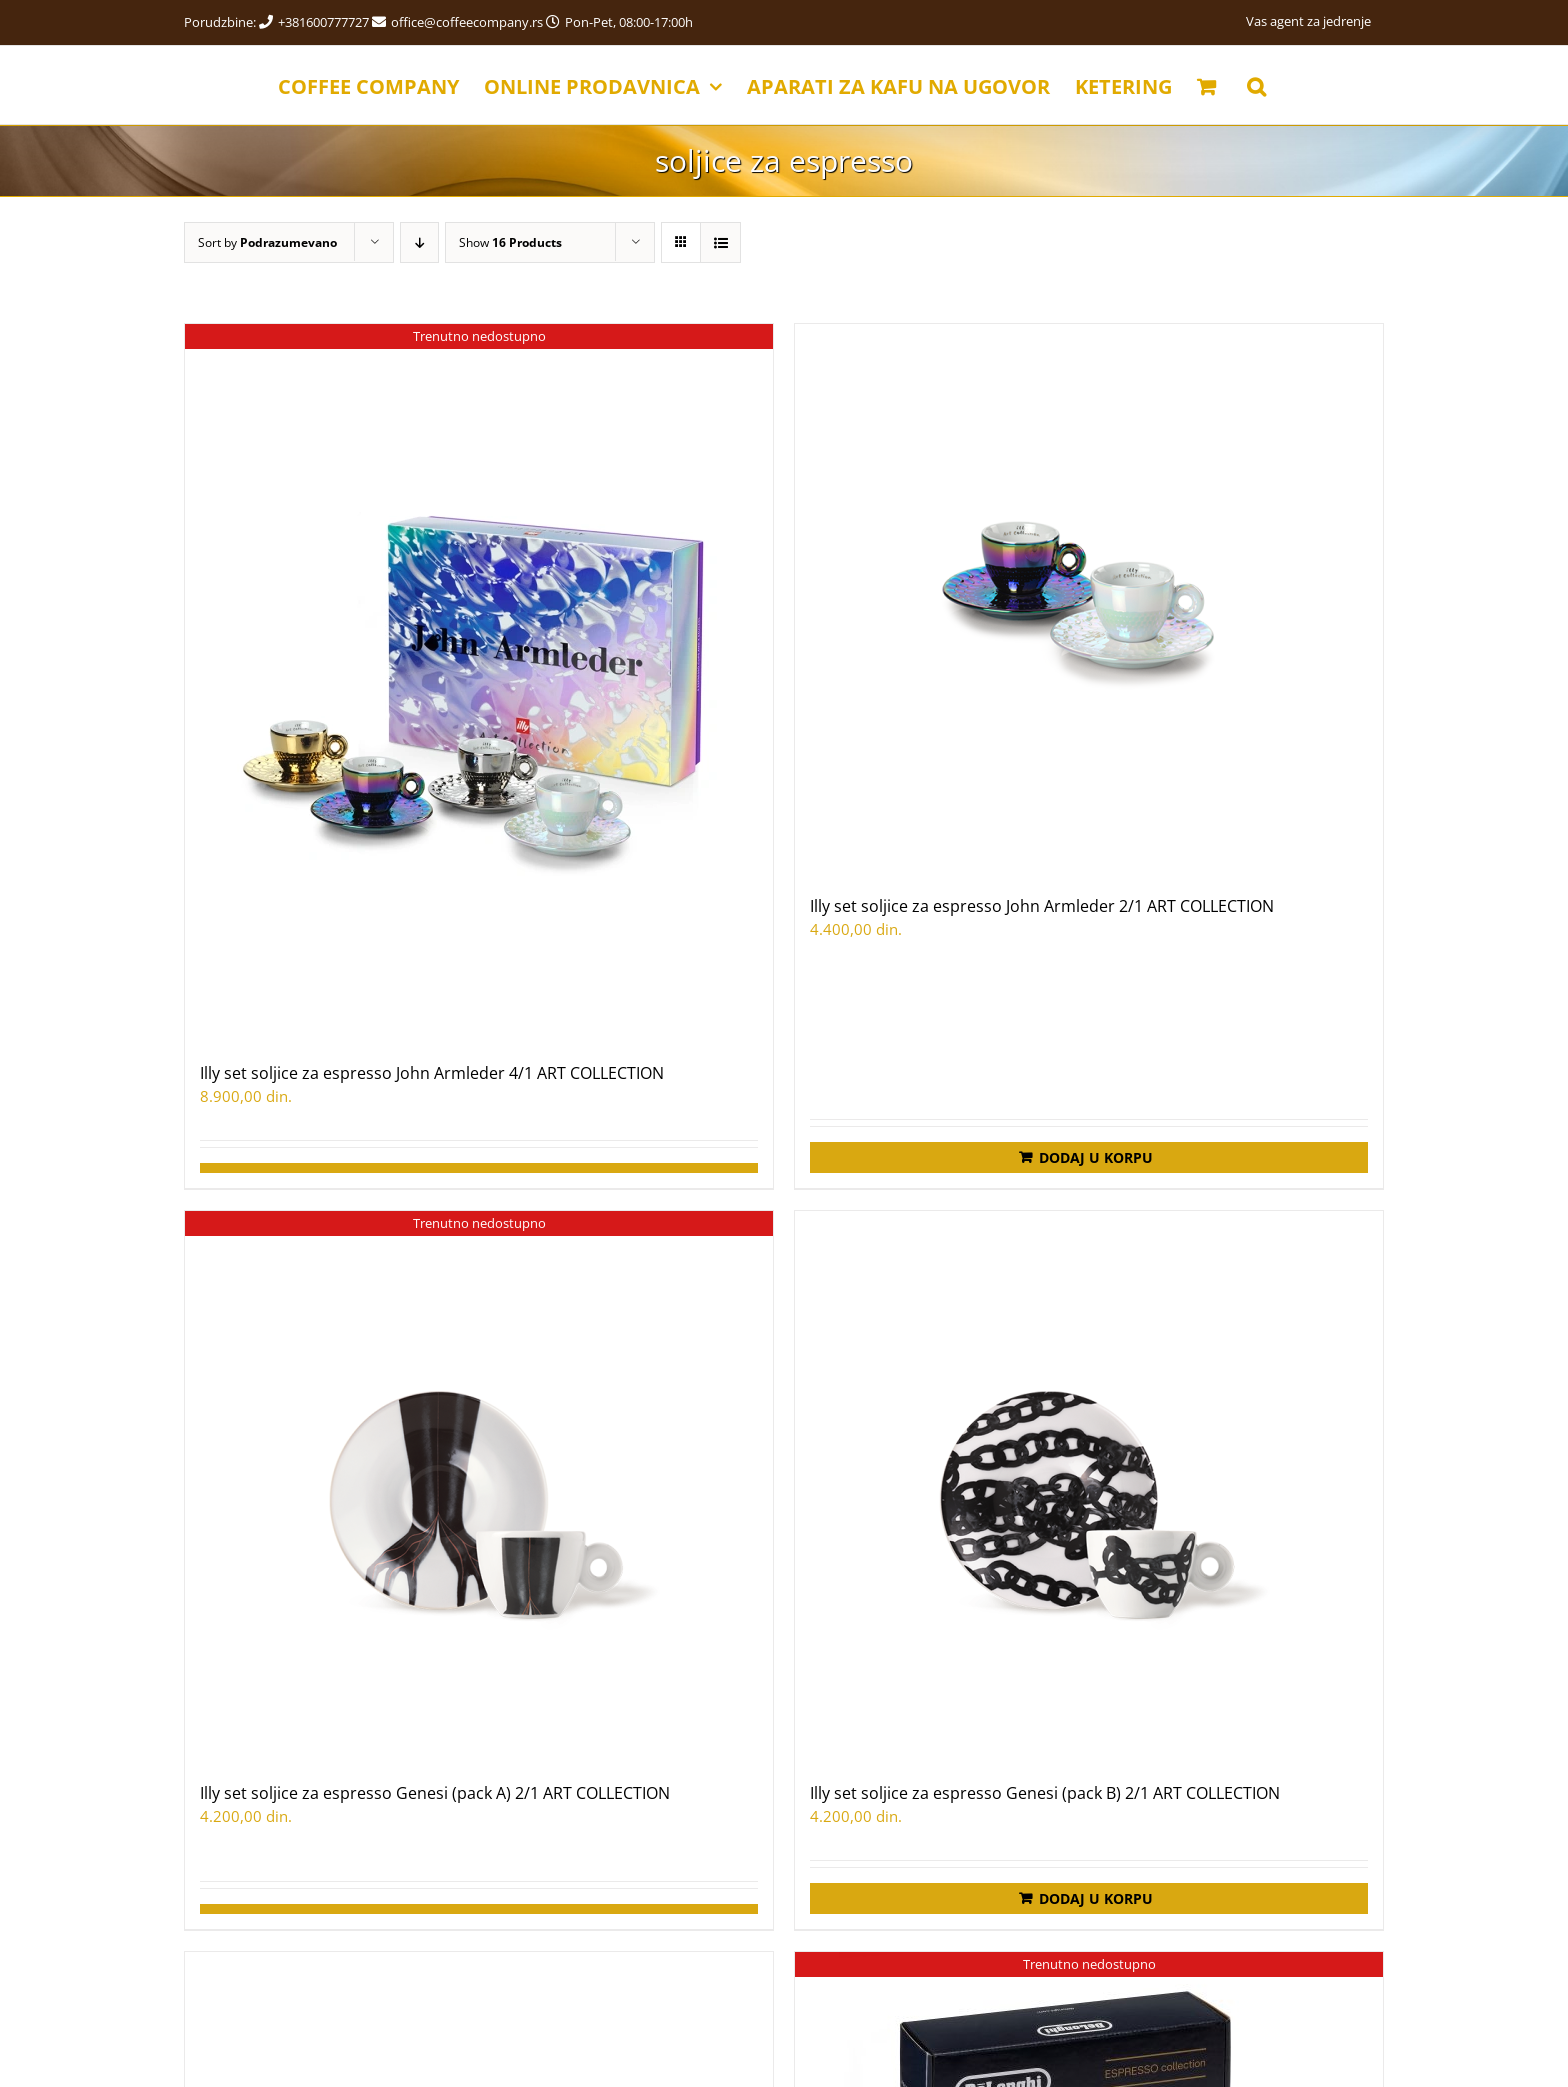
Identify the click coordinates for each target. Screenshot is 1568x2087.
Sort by (267, 242)
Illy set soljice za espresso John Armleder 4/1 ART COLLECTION (432, 1073)
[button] (1256, 85)
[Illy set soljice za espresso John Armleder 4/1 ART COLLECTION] (479, 682)
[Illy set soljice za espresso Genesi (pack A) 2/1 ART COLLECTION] (479, 1486)
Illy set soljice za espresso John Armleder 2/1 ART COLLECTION (1042, 906)
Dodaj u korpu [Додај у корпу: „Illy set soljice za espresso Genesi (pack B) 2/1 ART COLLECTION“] (1096, 1898)
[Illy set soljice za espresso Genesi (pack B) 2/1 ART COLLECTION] (1089, 1486)
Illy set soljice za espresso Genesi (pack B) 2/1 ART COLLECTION (1045, 1793)
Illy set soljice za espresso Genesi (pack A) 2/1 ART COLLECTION (435, 1793)
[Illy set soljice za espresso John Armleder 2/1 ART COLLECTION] (1089, 599)
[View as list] (720, 242)
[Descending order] (419, 242)
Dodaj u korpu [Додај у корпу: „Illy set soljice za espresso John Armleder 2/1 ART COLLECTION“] (1096, 1157)
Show (510, 242)
